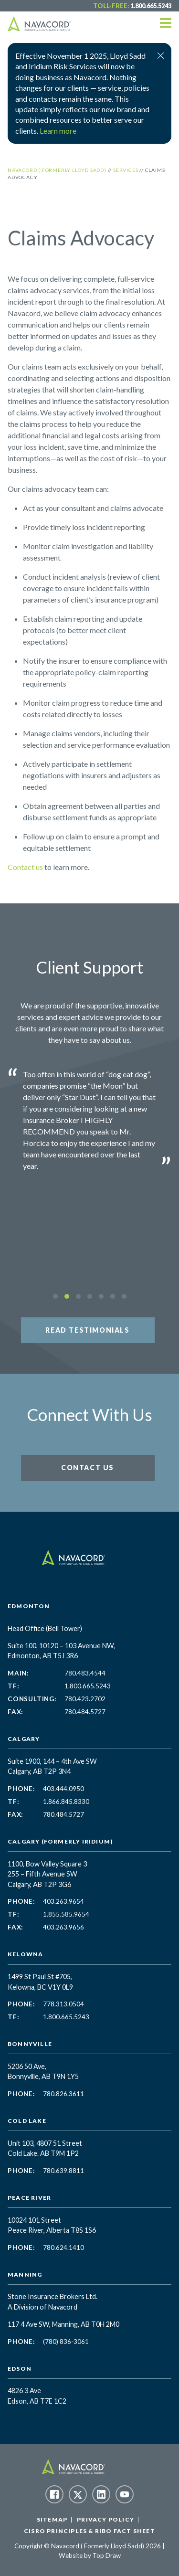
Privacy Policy (105, 2519)
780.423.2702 (84, 1699)
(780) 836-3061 (66, 2341)
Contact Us (87, 1467)
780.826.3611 (63, 2094)
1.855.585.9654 (66, 1914)
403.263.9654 (63, 1901)
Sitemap (52, 2519)
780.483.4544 (84, 1673)
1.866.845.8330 (66, 1801)
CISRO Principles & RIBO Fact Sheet (89, 2530)
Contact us (25, 866)
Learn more (58, 130)
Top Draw (107, 2555)
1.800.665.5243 (150, 6)
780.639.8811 (63, 2170)
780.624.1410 (63, 2247)
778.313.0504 (63, 2004)
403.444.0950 (63, 1788)
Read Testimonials (87, 1330)
